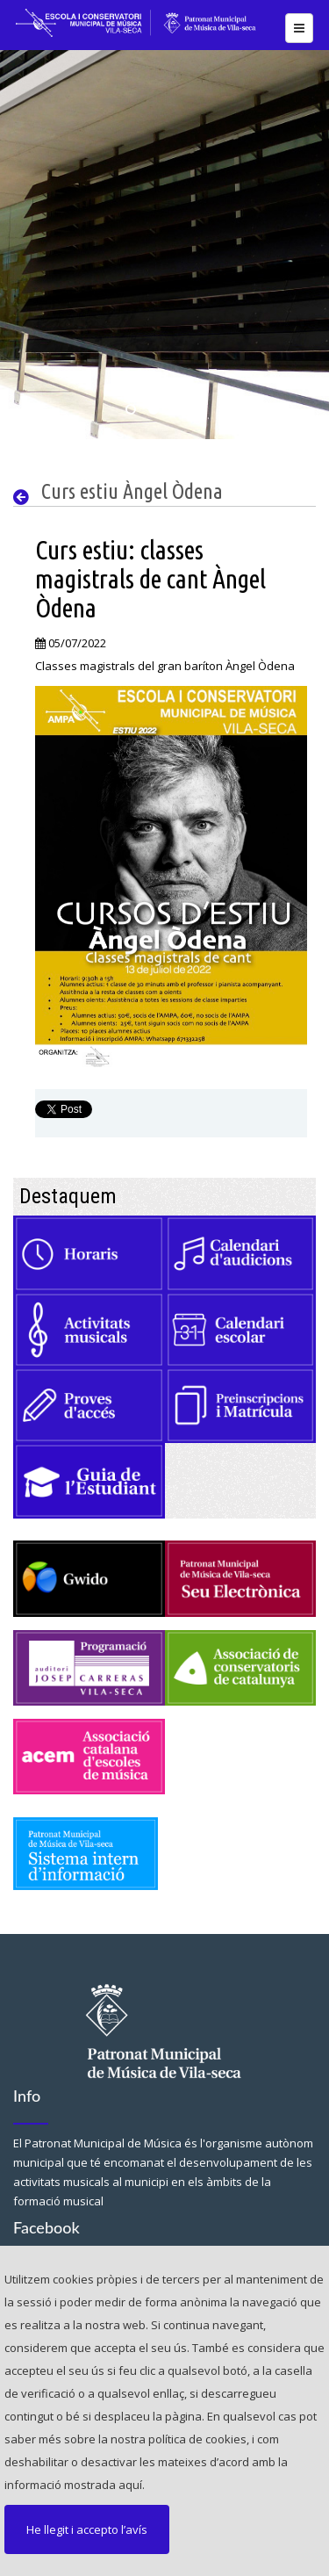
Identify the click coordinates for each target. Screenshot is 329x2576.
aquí (130, 2485)
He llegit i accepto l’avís (86, 2529)
